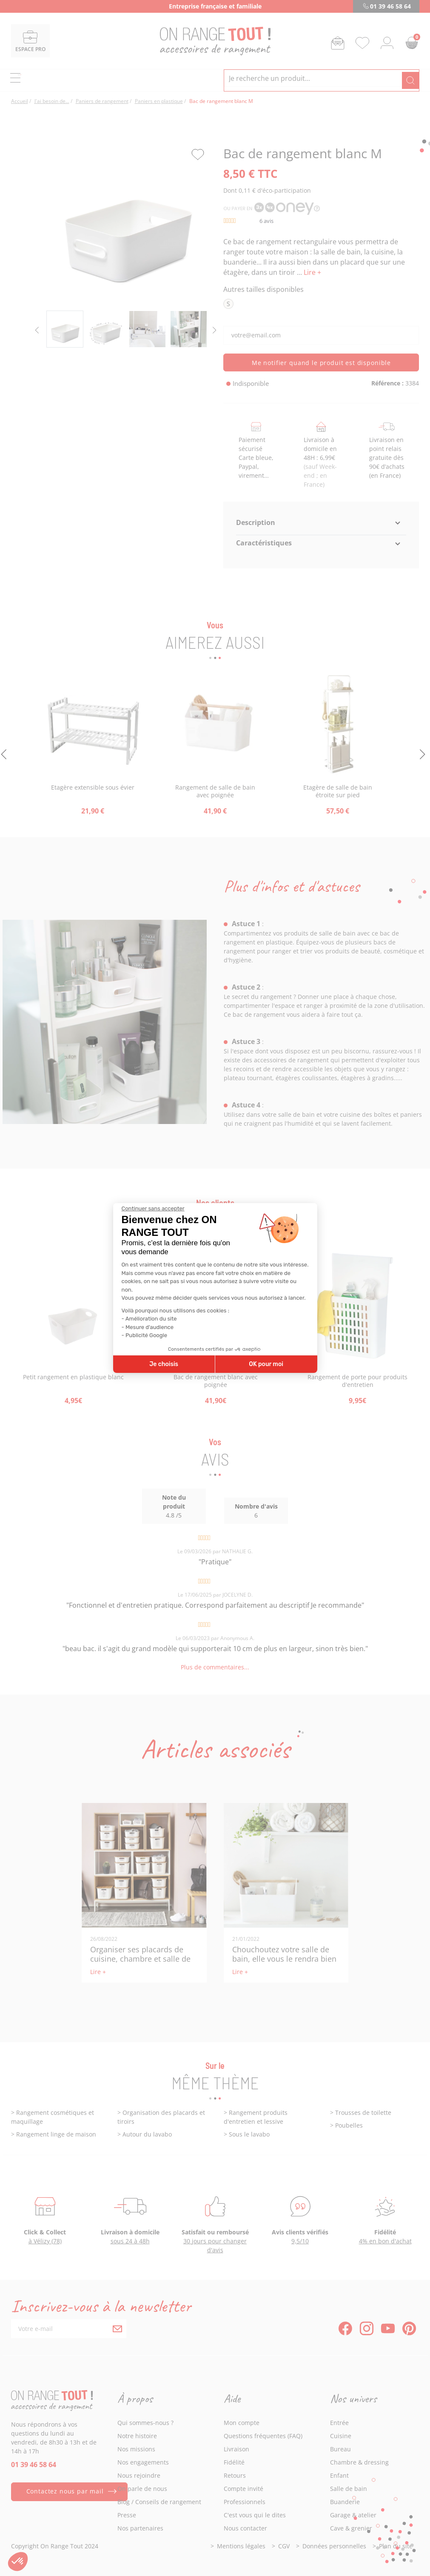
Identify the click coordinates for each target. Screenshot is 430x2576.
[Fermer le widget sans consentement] (153, 1208)
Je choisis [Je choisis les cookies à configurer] (163, 1364)
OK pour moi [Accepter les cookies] (266, 1364)
